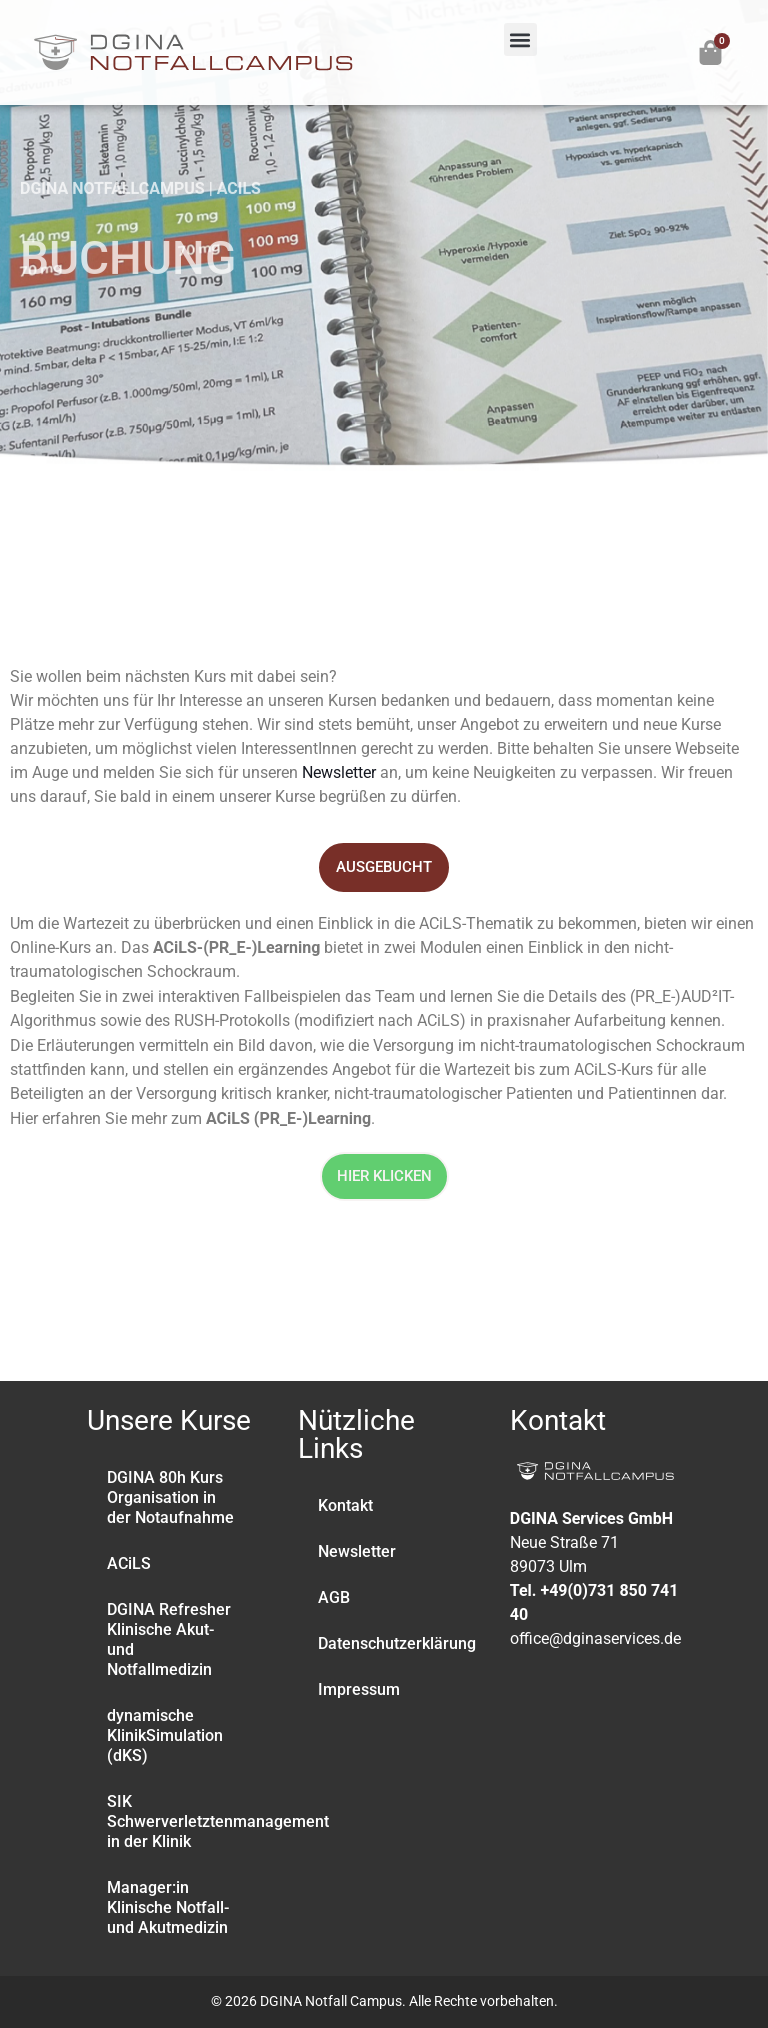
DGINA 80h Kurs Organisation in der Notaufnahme (170, 1497)
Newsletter (339, 772)
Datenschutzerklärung (393, 1643)
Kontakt (345, 1505)
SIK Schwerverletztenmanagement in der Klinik (182, 1821)
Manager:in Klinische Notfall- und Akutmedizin (168, 1907)
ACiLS (129, 1563)
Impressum (359, 1689)
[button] (520, 39)
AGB (334, 1597)
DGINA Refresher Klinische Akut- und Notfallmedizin (169, 1639)
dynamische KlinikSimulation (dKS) (165, 1735)
